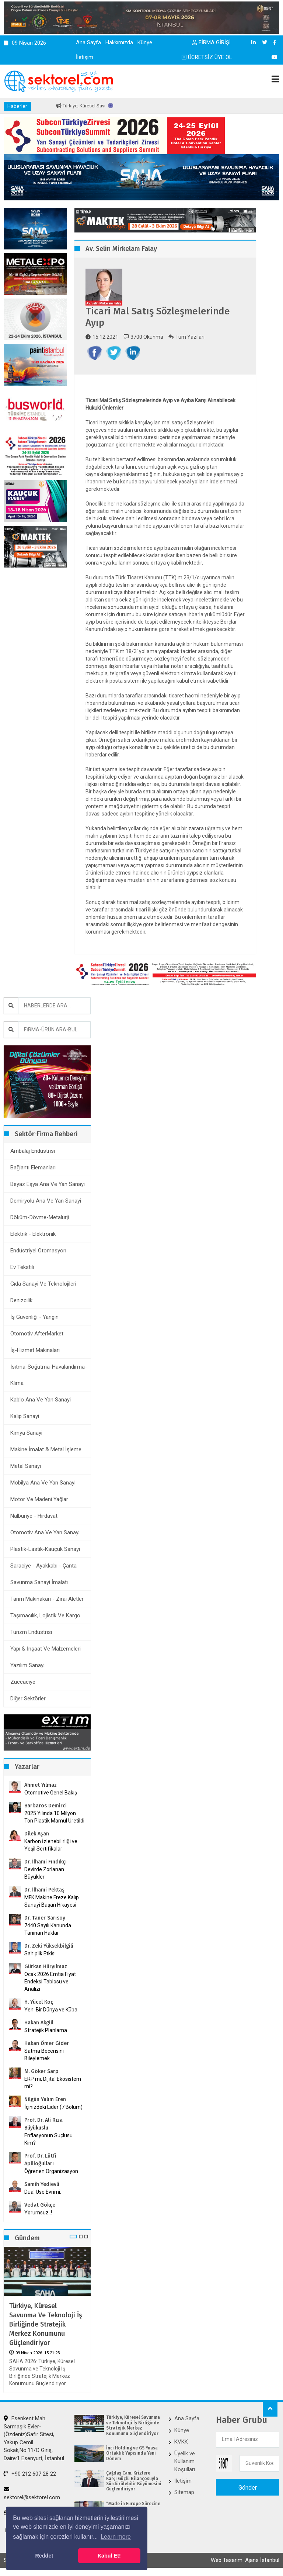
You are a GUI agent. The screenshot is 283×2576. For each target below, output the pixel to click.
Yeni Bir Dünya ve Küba (50, 2010)
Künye (144, 42)
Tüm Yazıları (186, 337)
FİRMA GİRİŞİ (211, 42)
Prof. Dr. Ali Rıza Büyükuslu (43, 2124)
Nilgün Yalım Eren (45, 2099)
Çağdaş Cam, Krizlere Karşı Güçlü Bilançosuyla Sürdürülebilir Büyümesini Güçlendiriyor (133, 2480)
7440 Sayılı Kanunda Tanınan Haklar (47, 1929)
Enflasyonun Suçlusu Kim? (48, 2139)
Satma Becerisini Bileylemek (44, 2054)
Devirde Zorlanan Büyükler (44, 1873)
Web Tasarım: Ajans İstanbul (245, 2560)
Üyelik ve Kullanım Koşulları (184, 2461)
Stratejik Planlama (45, 2030)
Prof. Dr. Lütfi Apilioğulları (40, 2160)
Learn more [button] (116, 2537)
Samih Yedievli (41, 2184)
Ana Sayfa (88, 42)
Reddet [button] (44, 2556)
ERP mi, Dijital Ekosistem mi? (52, 2082)
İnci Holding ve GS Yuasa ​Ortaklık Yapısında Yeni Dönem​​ (132, 2453)
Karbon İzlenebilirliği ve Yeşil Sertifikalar (50, 1845)
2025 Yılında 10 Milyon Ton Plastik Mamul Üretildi (54, 1817)
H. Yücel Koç (38, 2002)
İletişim (84, 57)
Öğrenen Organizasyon (51, 2171)
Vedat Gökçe (39, 2205)
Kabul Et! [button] (109, 2556)
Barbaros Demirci (45, 1806)
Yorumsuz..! (38, 2212)
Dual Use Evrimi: (42, 2192)
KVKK (181, 2441)
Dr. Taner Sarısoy (44, 1918)
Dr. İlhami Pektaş (44, 1890)
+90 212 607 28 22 (30, 2473)
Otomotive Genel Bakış (50, 1793)
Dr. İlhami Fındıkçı (45, 1862)
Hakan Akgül (38, 2023)
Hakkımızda (119, 42)
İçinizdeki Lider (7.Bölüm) (53, 2107)
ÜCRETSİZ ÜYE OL (207, 57)
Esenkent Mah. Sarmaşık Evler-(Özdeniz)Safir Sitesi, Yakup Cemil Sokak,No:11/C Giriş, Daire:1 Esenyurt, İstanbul (34, 2438)
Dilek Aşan (36, 1834)
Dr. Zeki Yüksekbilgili (48, 1946)
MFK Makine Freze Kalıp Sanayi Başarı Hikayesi (51, 1901)
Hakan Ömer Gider (46, 2043)
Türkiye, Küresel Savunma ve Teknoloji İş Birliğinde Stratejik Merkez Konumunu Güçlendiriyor (45, 2324)
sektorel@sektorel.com (32, 2493)
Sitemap (184, 2492)
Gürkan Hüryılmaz (45, 1966)
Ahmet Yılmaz (40, 1785)
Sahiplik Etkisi (40, 1953)
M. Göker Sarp (41, 2071)
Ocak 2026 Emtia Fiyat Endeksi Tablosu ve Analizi (50, 1981)
